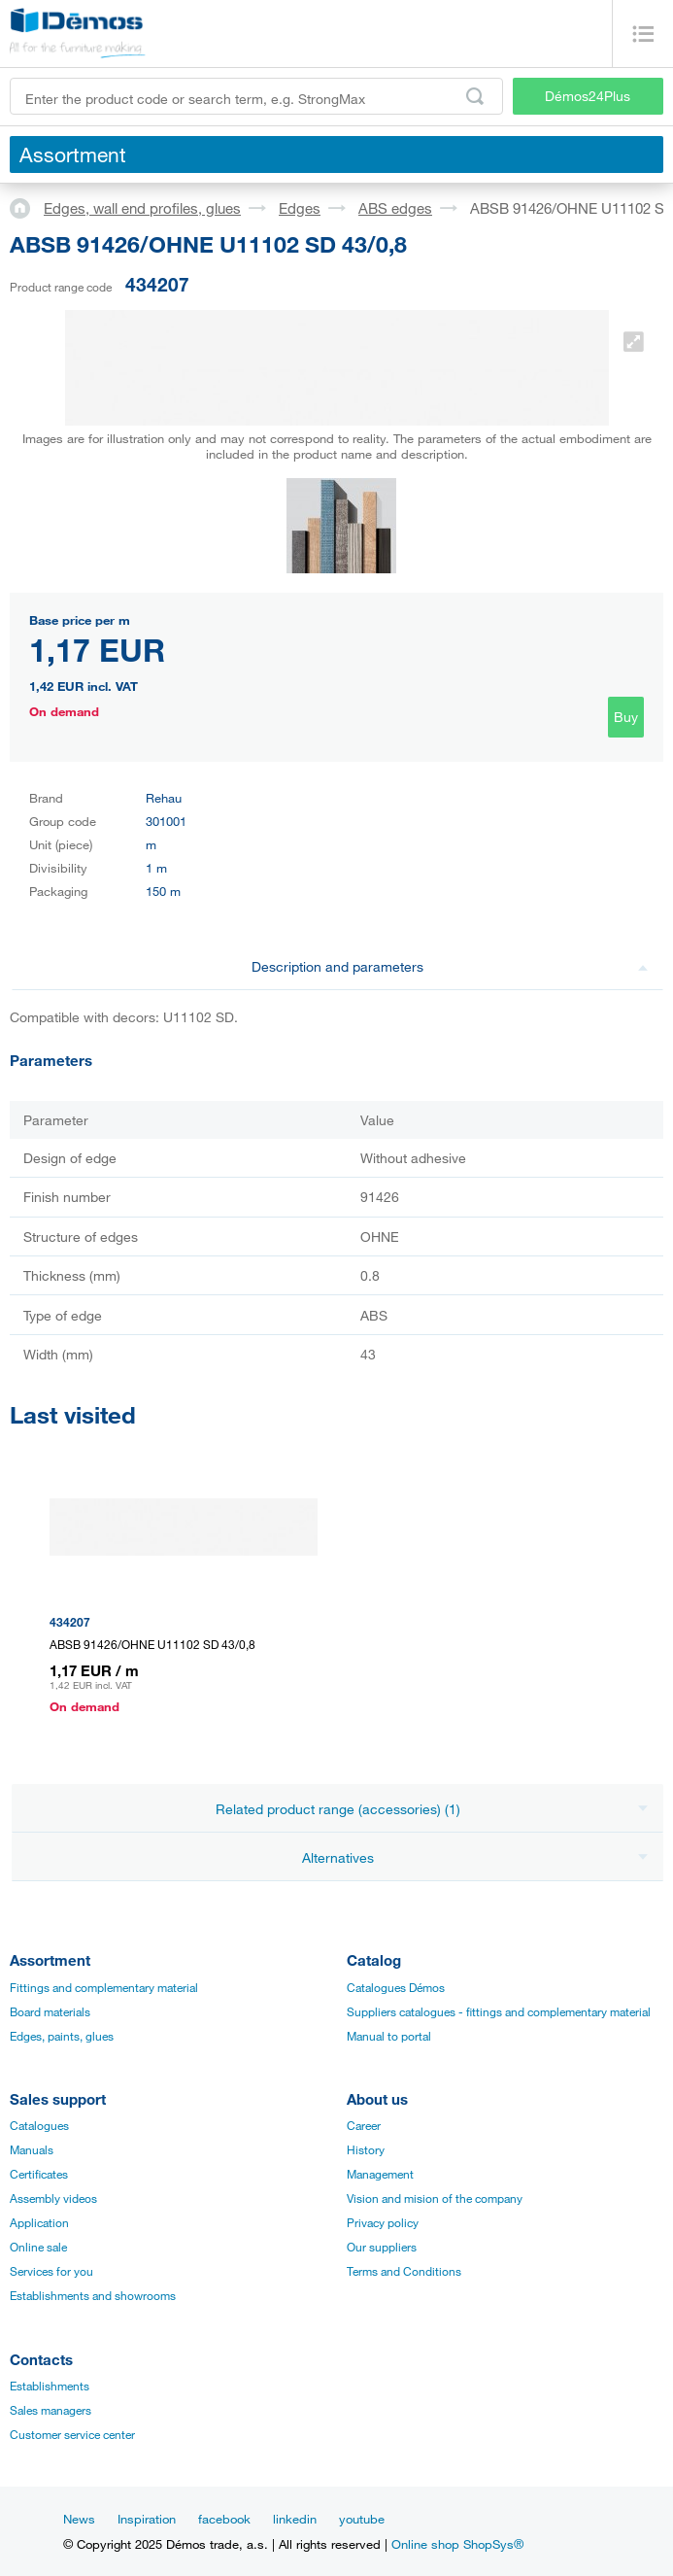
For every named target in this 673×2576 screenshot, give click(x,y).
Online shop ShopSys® (457, 2544)
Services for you (51, 2271)
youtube (362, 2518)
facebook (224, 2518)
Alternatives (475, 1857)
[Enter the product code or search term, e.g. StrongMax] (256, 96)
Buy (626, 716)
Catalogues (39, 2125)
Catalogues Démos (396, 1987)
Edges (299, 208)
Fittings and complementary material (104, 1987)
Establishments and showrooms (93, 2295)
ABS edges (395, 208)
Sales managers (50, 2410)
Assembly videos (53, 2198)
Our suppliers (382, 2246)
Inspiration (147, 2518)
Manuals (31, 2149)
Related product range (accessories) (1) (432, 1809)
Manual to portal (389, 2036)
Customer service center (72, 2434)
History (366, 2149)
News (79, 2518)
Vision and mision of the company (434, 2198)
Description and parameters (450, 966)
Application (39, 2222)
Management (380, 2173)
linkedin (295, 2518)
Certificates (39, 2173)
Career (364, 2125)
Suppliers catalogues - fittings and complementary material (499, 2011)
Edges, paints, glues (62, 2036)
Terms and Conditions (404, 2271)
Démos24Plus (587, 95)
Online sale (38, 2246)
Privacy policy (383, 2222)
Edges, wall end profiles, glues (142, 208)
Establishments (49, 2385)
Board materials (50, 2011)
